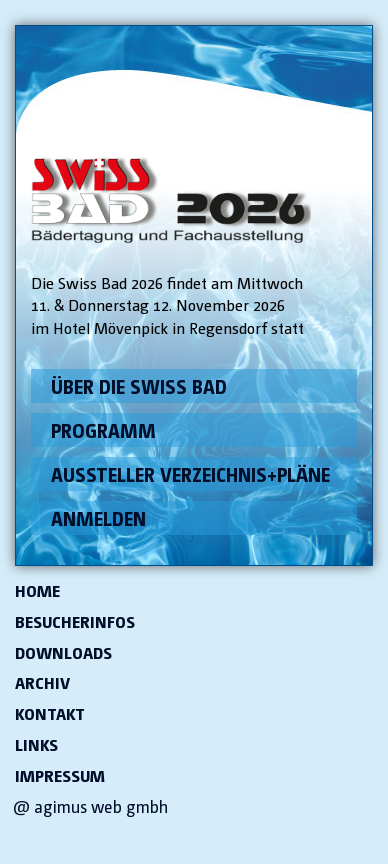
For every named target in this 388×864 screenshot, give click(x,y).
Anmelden (98, 518)
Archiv (42, 683)
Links (36, 745)
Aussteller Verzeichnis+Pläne (190, 474)
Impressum (60, 776)
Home (37, 591)
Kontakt (50, 714)
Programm (103, 430)
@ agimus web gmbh (90, 806)
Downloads (63, 653)
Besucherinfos (75, 622)
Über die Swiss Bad (139, 386)
